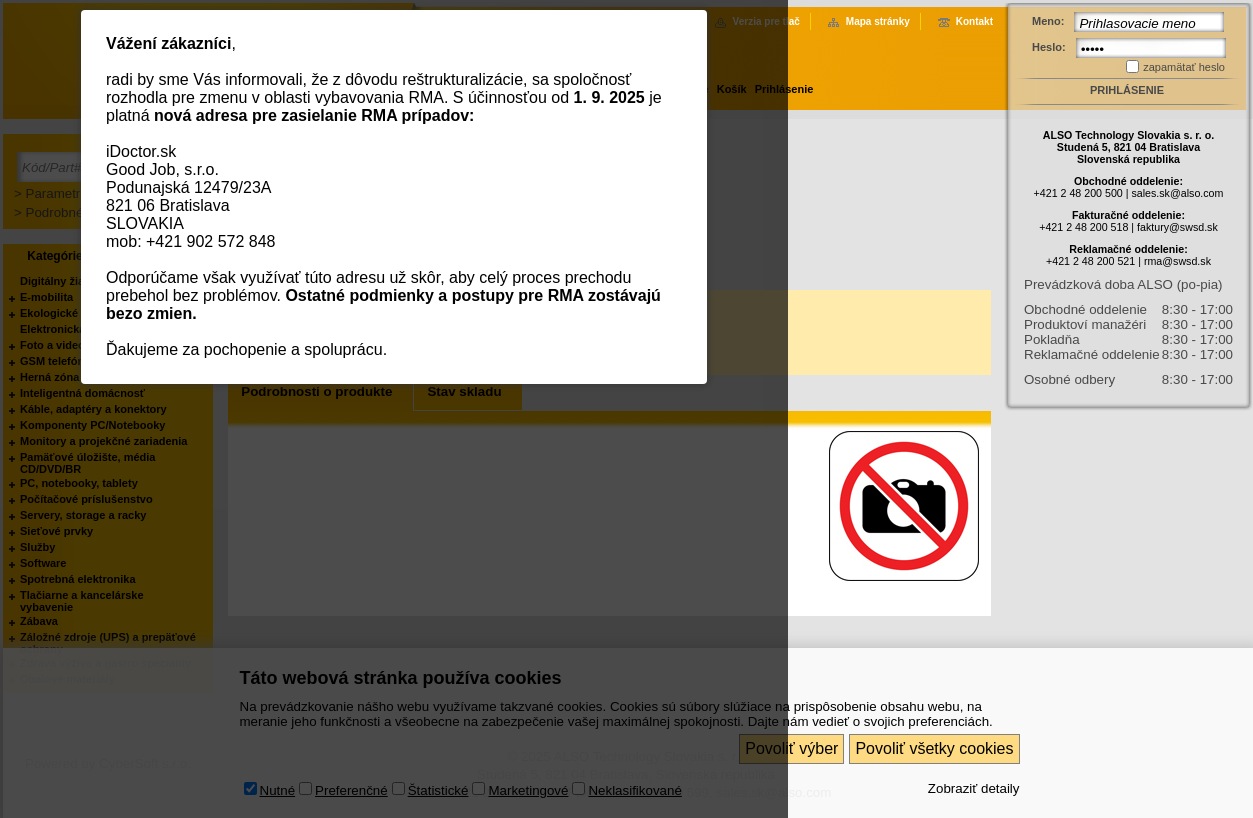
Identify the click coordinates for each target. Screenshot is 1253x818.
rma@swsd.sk (1177, 261)
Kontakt (974, 21)
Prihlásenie (1127, 90)
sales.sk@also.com (1177, 193)
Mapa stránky (878, 21)
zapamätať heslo (1184, 67)
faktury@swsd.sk (1177, 227)
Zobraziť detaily (974, 788)
